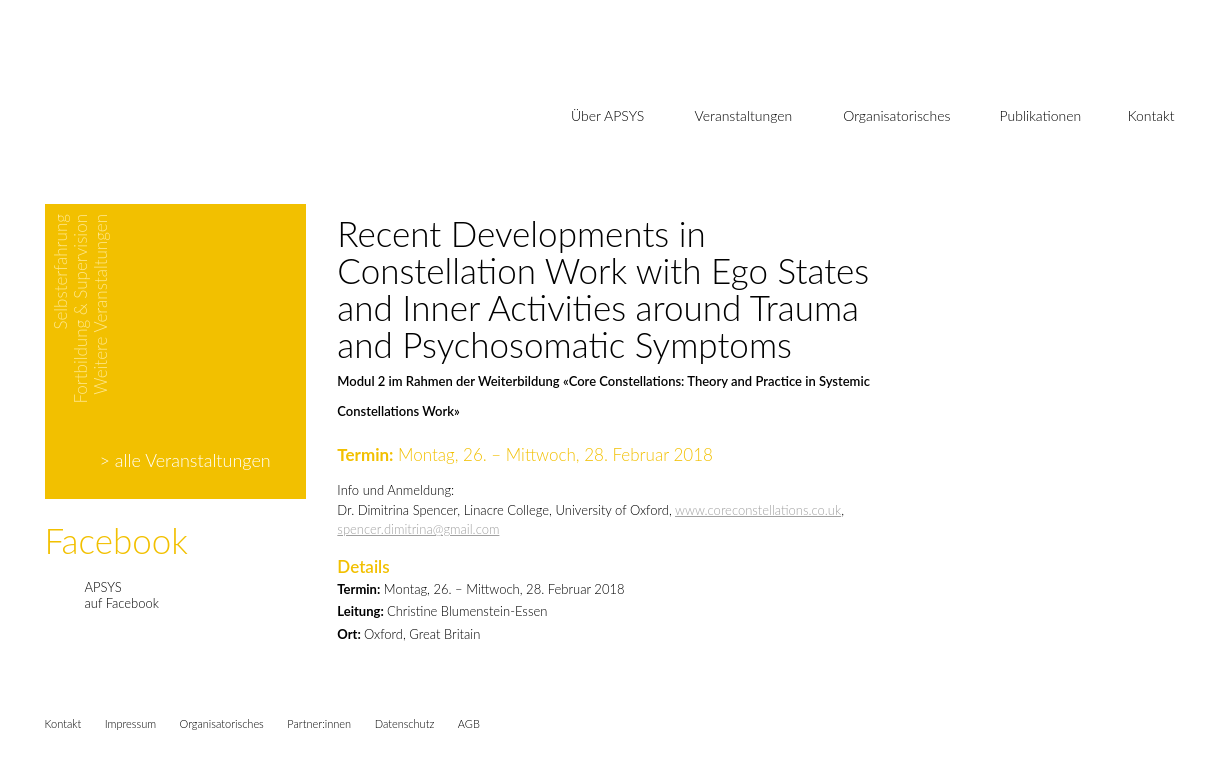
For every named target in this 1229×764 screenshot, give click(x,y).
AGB (469, 723)
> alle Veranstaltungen (185, 460)
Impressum (130, 723)
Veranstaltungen (744, 115)
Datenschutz (405, 723)
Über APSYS (607, 115)
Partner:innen (319, 723)
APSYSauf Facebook (122, 595)
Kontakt (1151, 115)
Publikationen (1041, 115)
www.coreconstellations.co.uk (758, 510)
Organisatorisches (896, 115)
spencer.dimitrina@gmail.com (418, 529)
